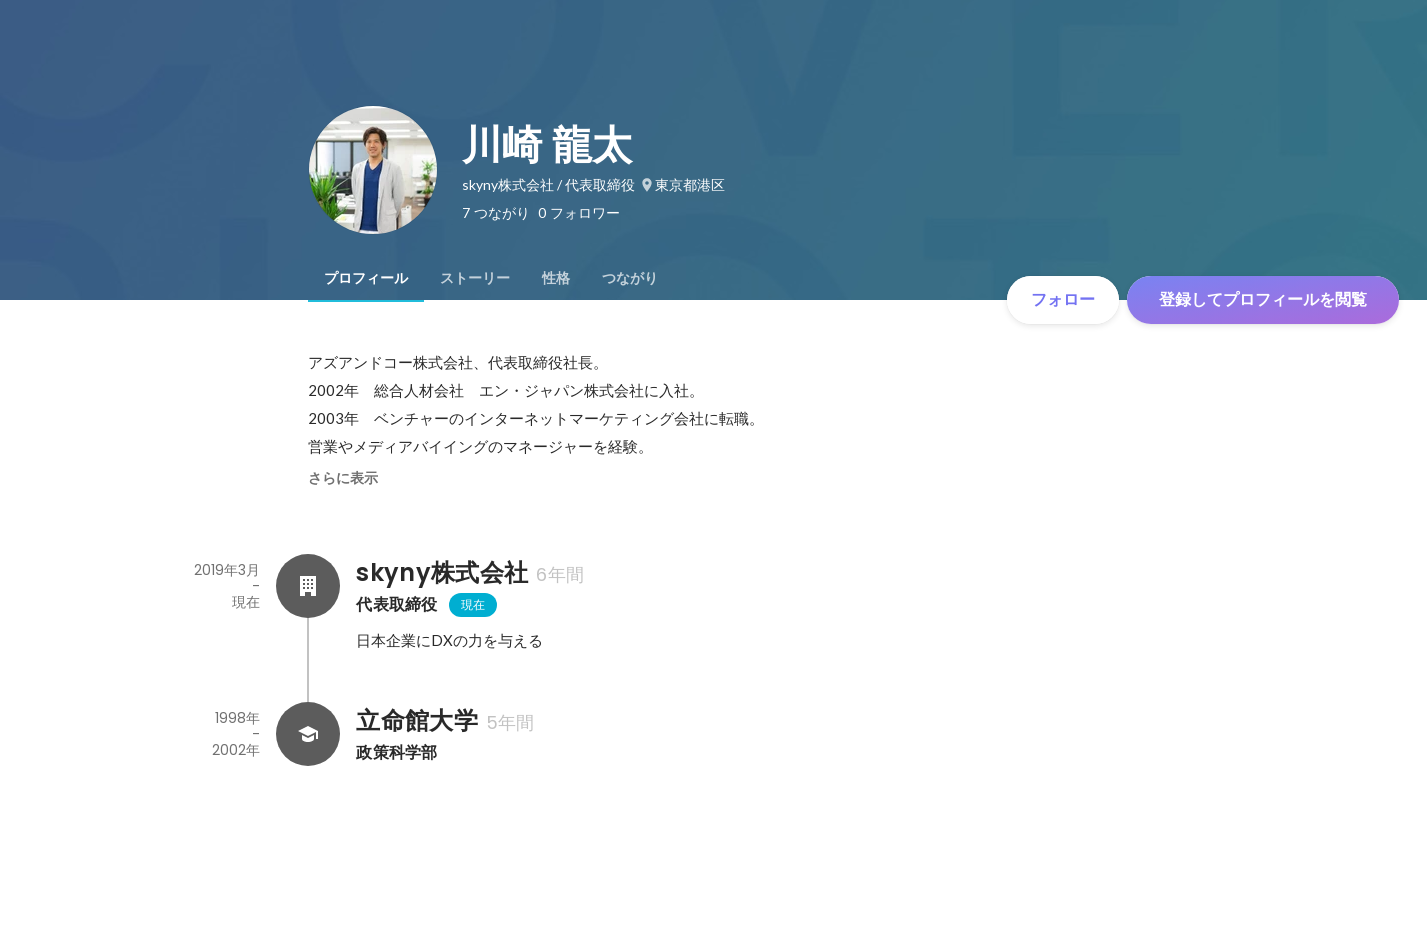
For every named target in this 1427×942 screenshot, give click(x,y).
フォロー (1063, 299)
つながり (630, 278)
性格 (556, 278)
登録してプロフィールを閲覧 (1263, 299)
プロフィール (366, 278)
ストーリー (475, 278)
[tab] (366, 278)
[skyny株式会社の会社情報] (308, 586)
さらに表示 (343, 478)
